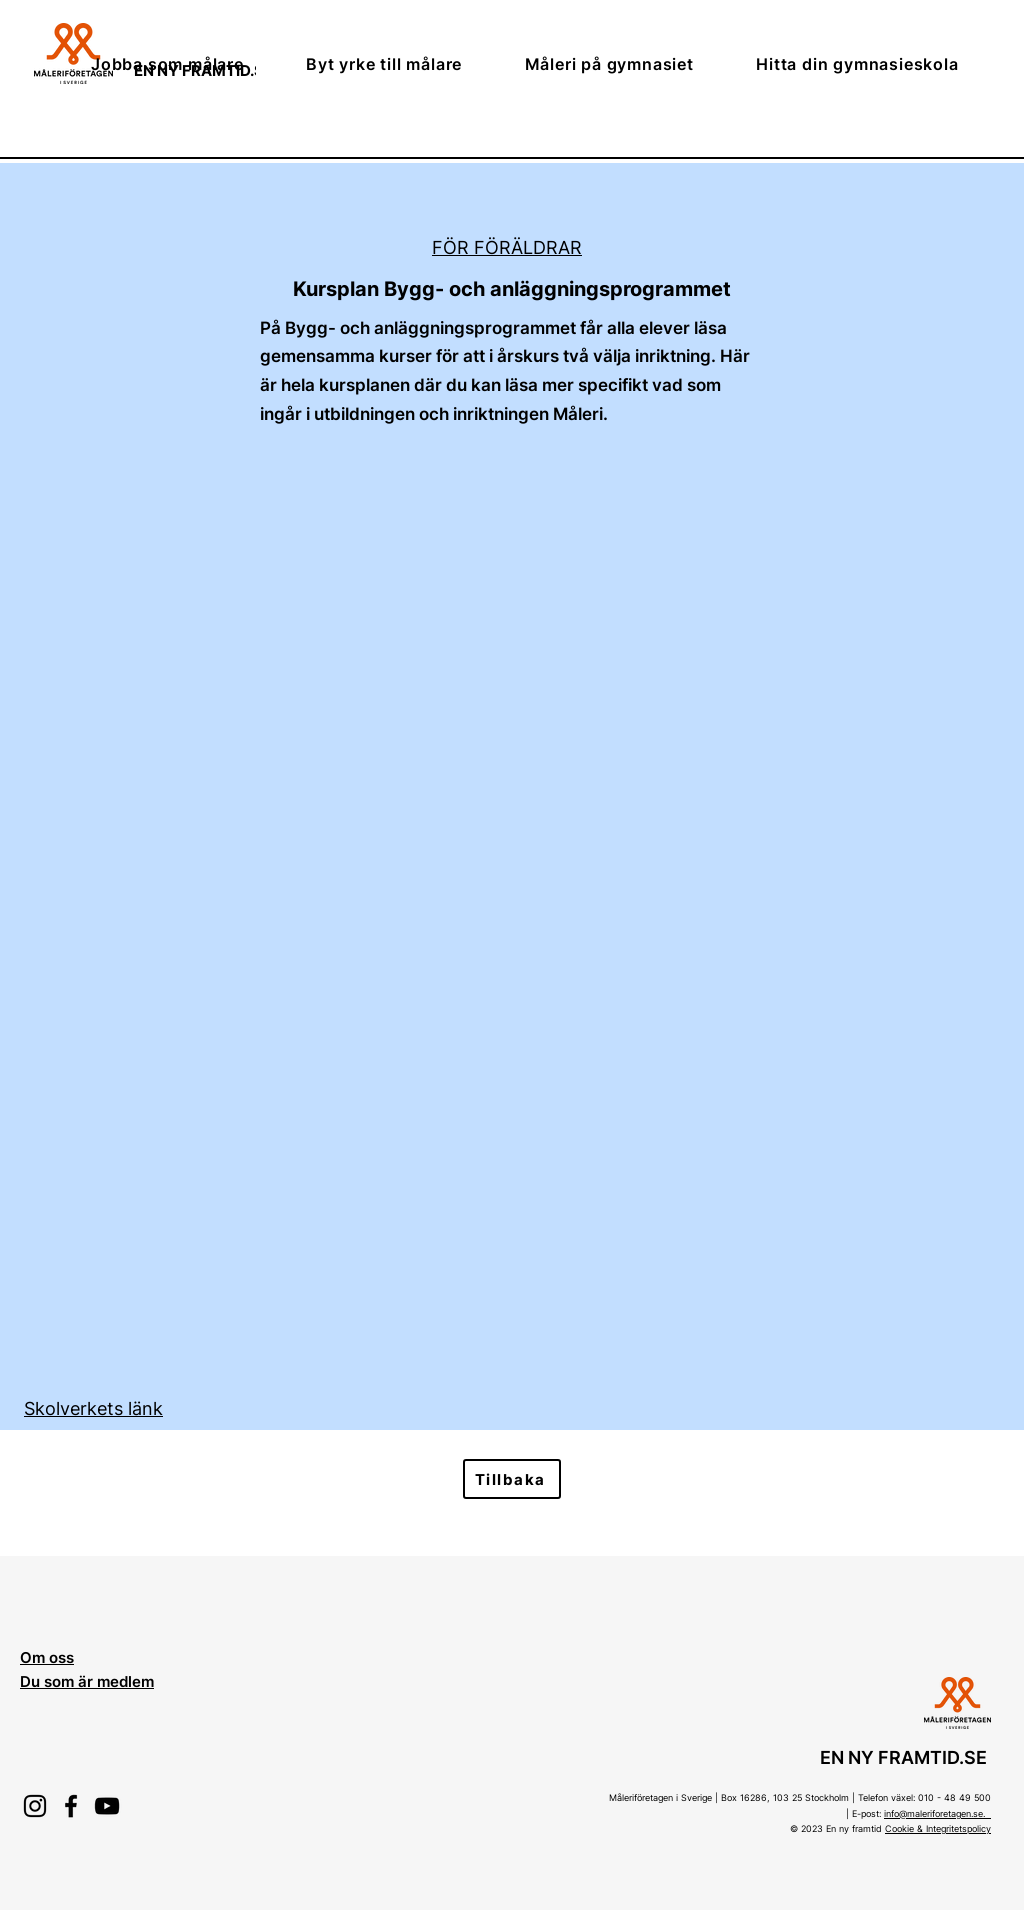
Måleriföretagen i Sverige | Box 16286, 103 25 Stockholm (729, 1797)
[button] (188, 64)
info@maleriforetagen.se (933, 1813)
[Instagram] (35, 1806)
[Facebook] (71, 1806)
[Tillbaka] (512, 1479)
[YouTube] (107, 1806)
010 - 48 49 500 (954, 1797)
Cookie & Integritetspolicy (938, 1828)
